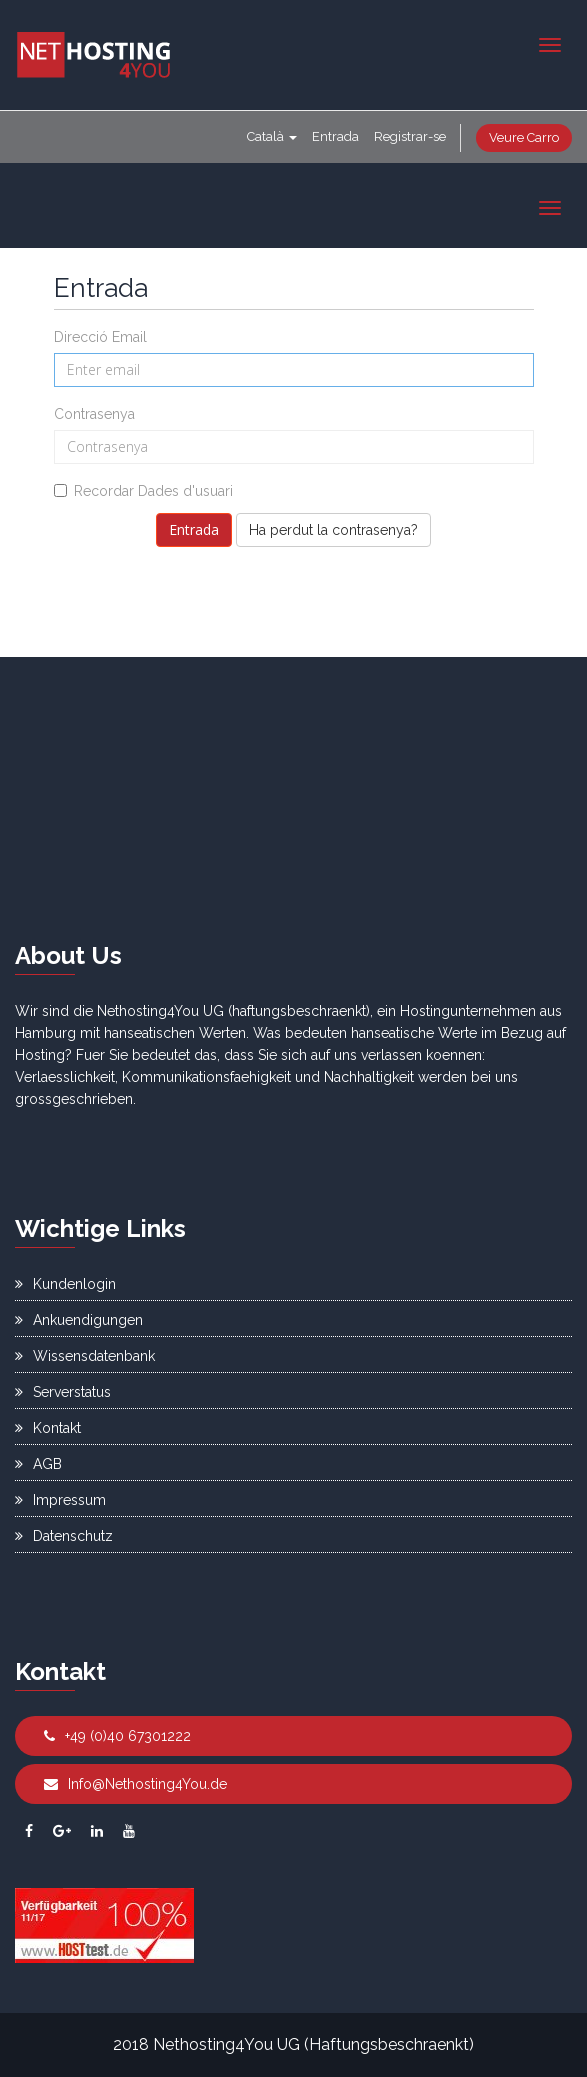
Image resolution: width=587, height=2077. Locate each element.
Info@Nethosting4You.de (135, 1784)
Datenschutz (64, 1536)
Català (272, 136)
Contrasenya (94, 414)
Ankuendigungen (79, 1320)
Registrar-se (410, 136)
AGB (38, 1464)
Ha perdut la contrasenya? (333, 530)
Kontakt (48, 1428)
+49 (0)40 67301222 (117, 1736)
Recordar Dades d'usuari (143, 491)
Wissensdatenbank (85, 1356)
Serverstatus (63, 1392)
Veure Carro (524, 137)
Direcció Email (100, 337)
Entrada (335, 136)
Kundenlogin (65, 1284)
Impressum (60, 1500)
